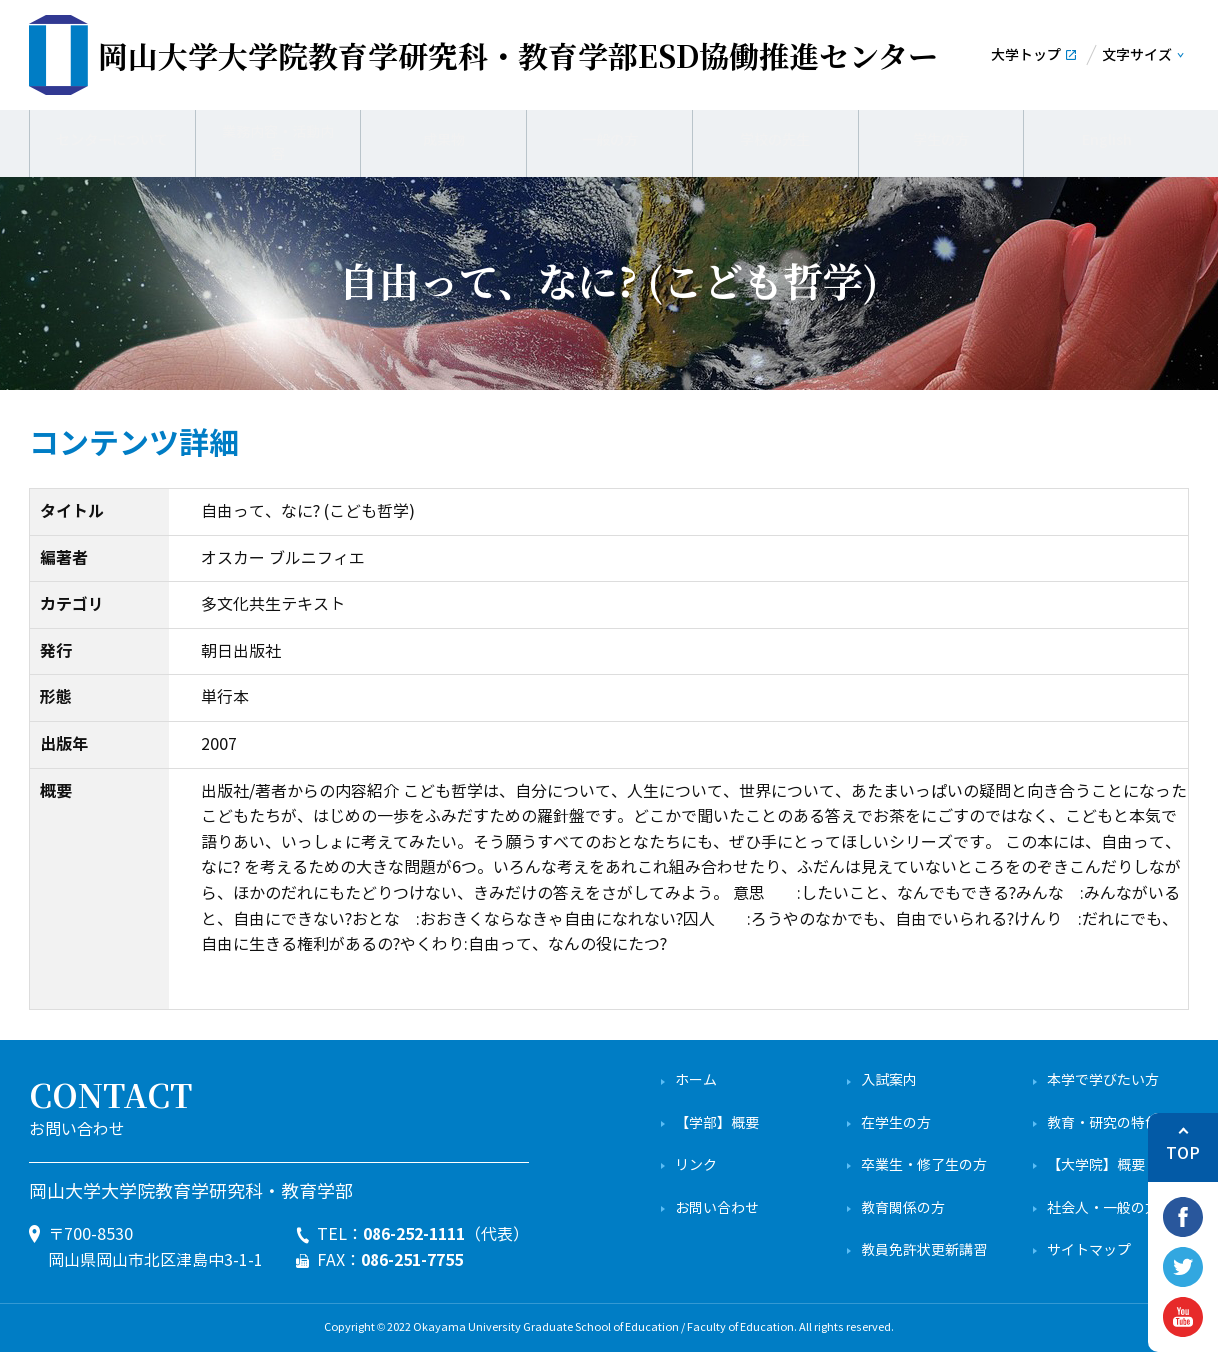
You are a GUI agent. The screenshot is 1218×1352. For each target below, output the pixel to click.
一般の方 (610, 140)
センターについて (112, 140)
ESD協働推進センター (518, 55)
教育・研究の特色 (1103, 1123)
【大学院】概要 (1096, 1165)
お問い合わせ (717, 1208)
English (1106, 140)
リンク (696, 1165)
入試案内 (889, 1080)
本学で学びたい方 (1103, 1080)
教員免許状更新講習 (924, 1250)
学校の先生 (775, 140)
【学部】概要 (717, 1123)
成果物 (444, 140)
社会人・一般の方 (1103, 1208)
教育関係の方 (903, 1208)
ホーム (696, 1080)
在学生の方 (896, 1123)
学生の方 (941, 140)
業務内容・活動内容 (278, 140)
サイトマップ (1089, 1250)
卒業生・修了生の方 (924, 1165)
